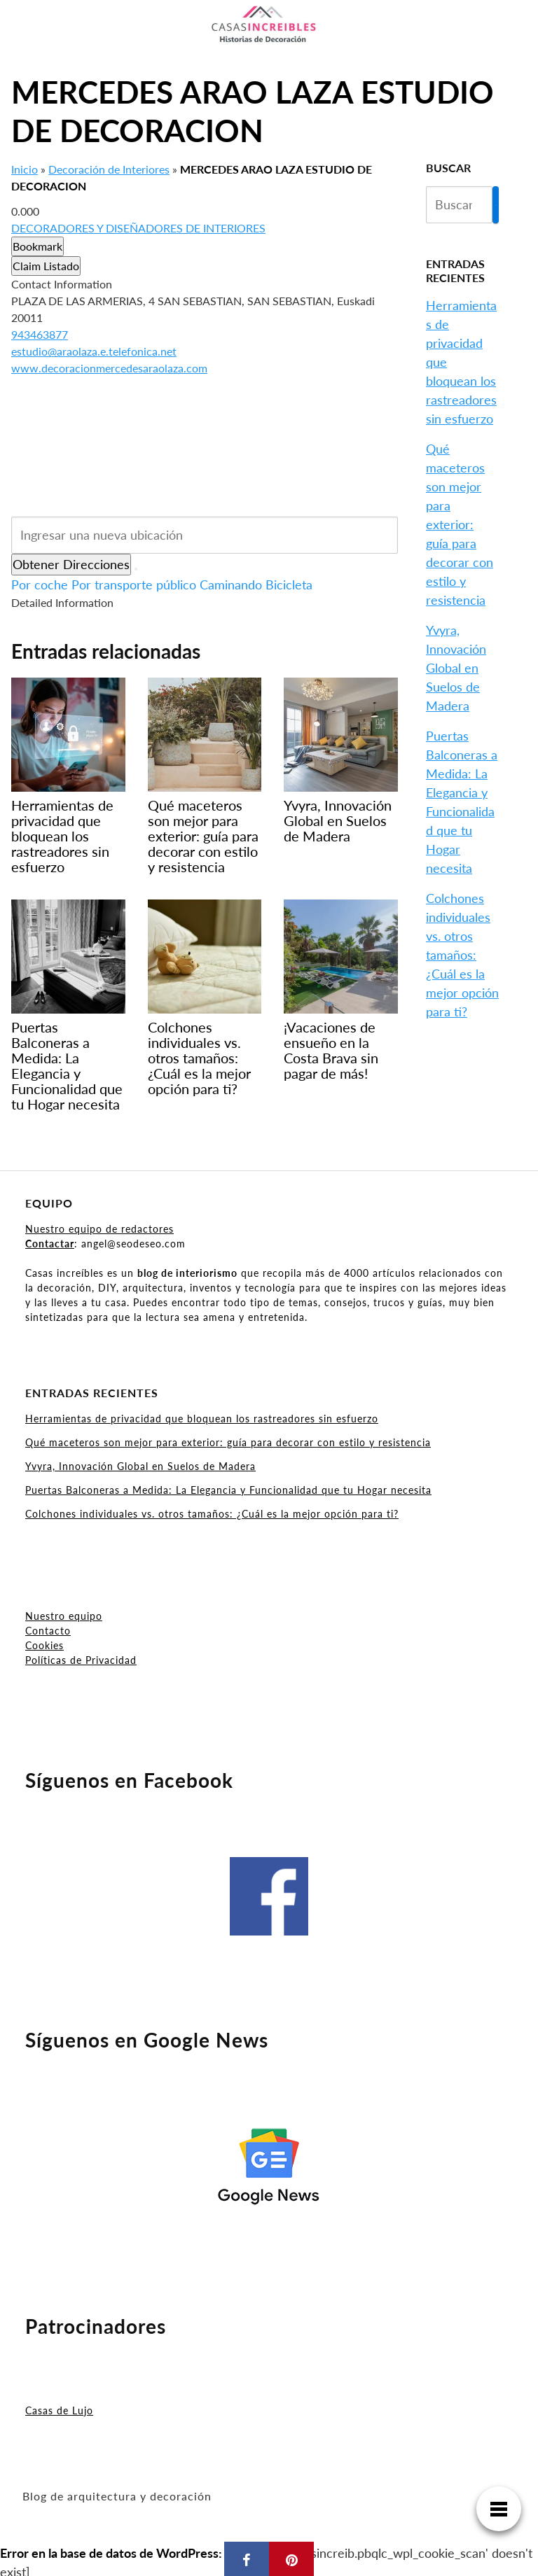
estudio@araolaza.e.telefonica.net (94, 351)
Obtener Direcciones (71, 564)
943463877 (39, 334)
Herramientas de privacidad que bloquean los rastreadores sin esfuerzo (201, 1418)
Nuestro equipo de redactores (99, 1229)
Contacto (48, 1631)
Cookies (44, 1645)
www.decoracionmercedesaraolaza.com (109, 367)
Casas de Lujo (59, 2410)
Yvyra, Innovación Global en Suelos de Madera (456, 667)
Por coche (39, 584)
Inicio (24, 169)
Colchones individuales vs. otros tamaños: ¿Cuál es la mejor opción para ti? (462, 954)
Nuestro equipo (63, 1616)
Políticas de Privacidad (81, 1660)
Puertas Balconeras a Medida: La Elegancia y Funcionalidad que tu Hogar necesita (228, 1490)
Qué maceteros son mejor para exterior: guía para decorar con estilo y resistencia (459, 524)
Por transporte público (133, 584)
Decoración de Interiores (109, 169)
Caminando (231, 584)
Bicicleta (288, 584)
